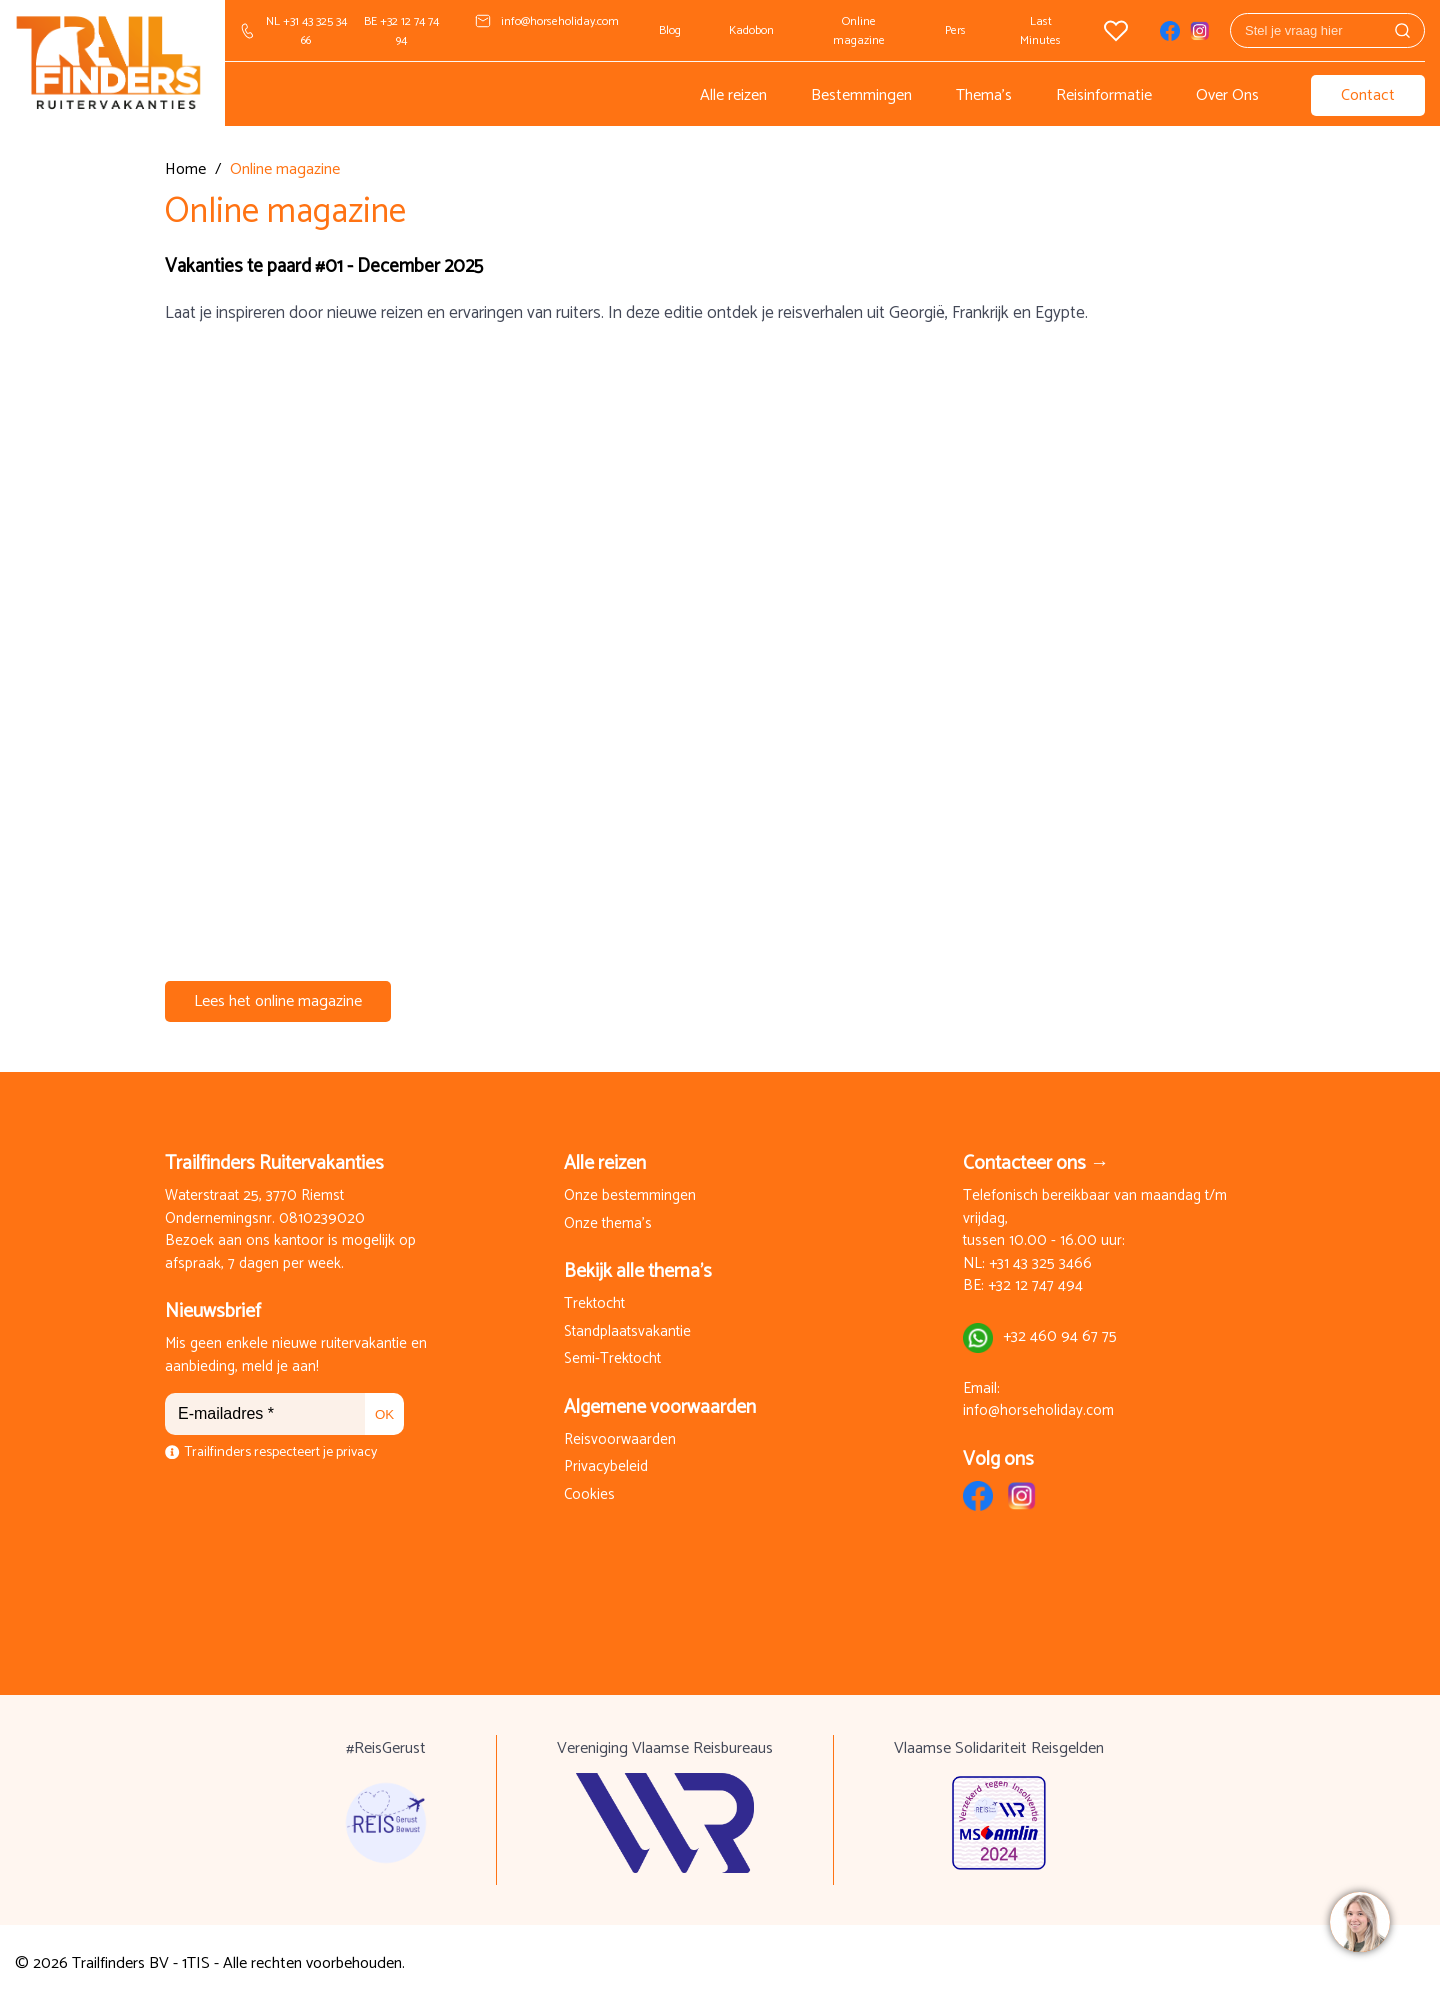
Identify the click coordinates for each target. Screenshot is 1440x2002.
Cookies (589, 1495)
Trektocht (594, 1304)
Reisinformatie (1104, 95)
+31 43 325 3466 (1040, 1264)
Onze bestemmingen (630, 1196)
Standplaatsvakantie (627, 1332)
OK (384, 1414)
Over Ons (1227, 95)
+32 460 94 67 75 (1060, 1337)
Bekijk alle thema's (638, 1271)
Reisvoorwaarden (620, 1440)
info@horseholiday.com (560, 21)
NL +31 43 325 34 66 (306, 31)
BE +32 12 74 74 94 (401, 31)
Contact (1368, 95)
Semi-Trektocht (612, 1359)
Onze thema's (608, 1224)
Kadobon (751, 30)
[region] (1359, 1921)
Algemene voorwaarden (660, 1407)
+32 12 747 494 (1035, 1286)
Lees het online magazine (278, 1001)
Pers (955, 30)
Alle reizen (733, 95)
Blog (670, 30)
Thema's (984, 95)
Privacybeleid (606, 1467)
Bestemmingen (861, 95)
